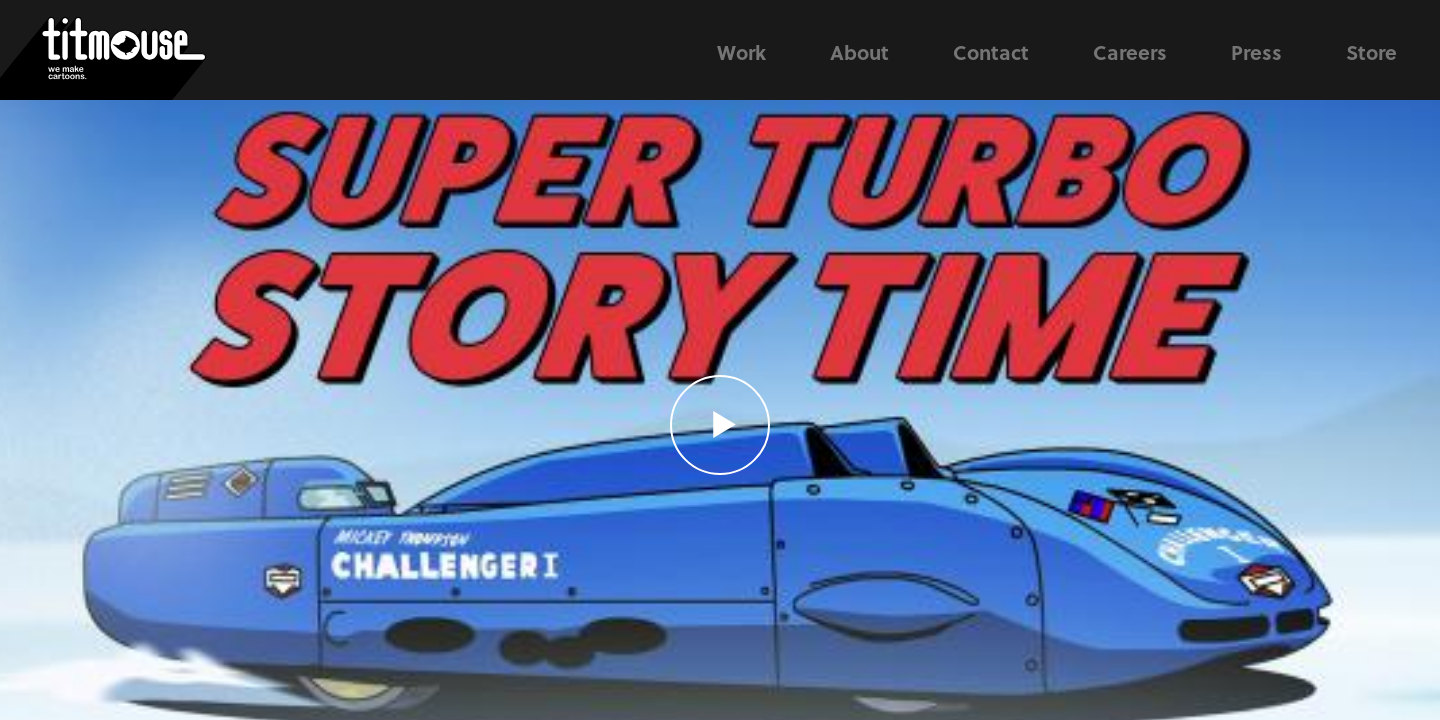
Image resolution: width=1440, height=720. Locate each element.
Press (1256, 52)
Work (741, 52)
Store (1371, 52)
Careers (1130, 52)
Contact (991, 52)
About (859, 52)
